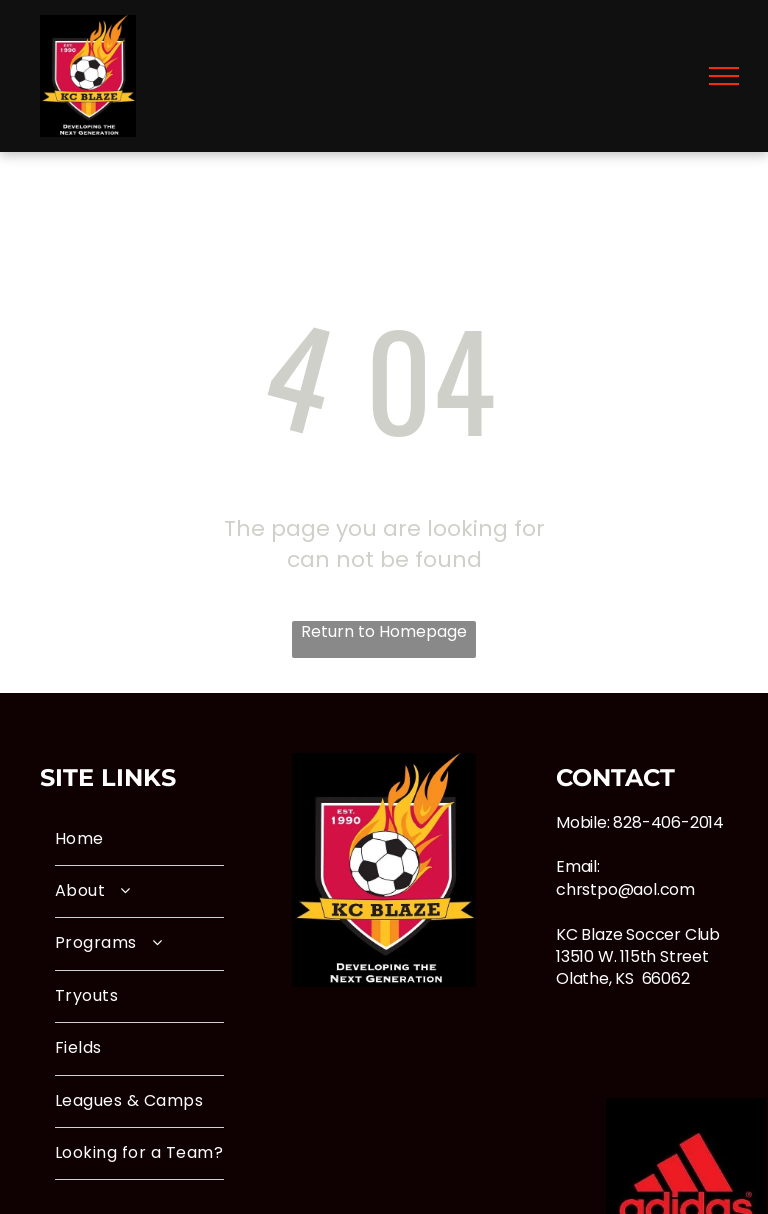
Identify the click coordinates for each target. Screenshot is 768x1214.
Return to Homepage (384, 632)
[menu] (724, 76)
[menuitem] (139, 840)
